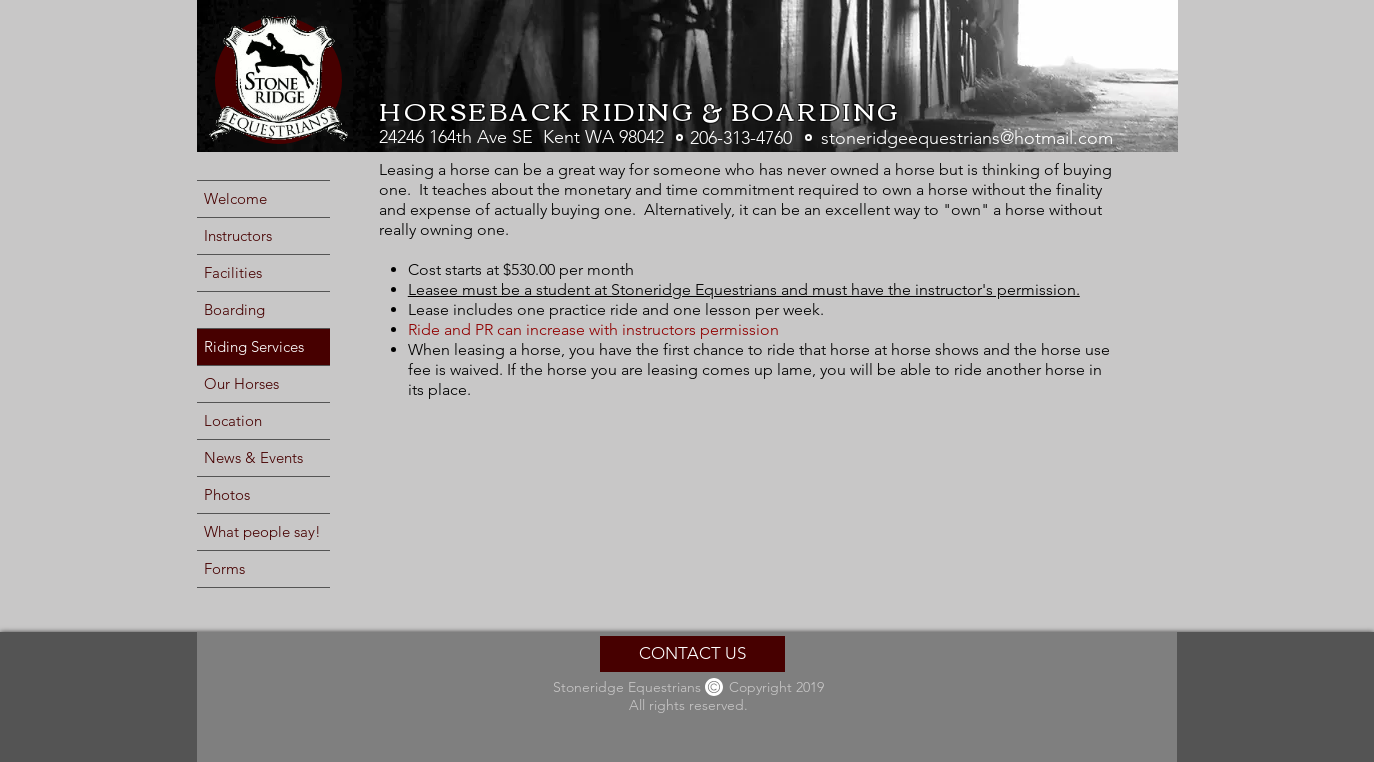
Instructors (238, 235)
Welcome (235, 198)
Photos (227, 494)
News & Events (253, 457)
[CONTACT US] (692, 654)
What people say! (262, 531)
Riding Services (254, 346)
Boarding (234, 309)
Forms (224, 568)
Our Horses (241, 383)
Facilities (233, 272)
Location (233, 420)
